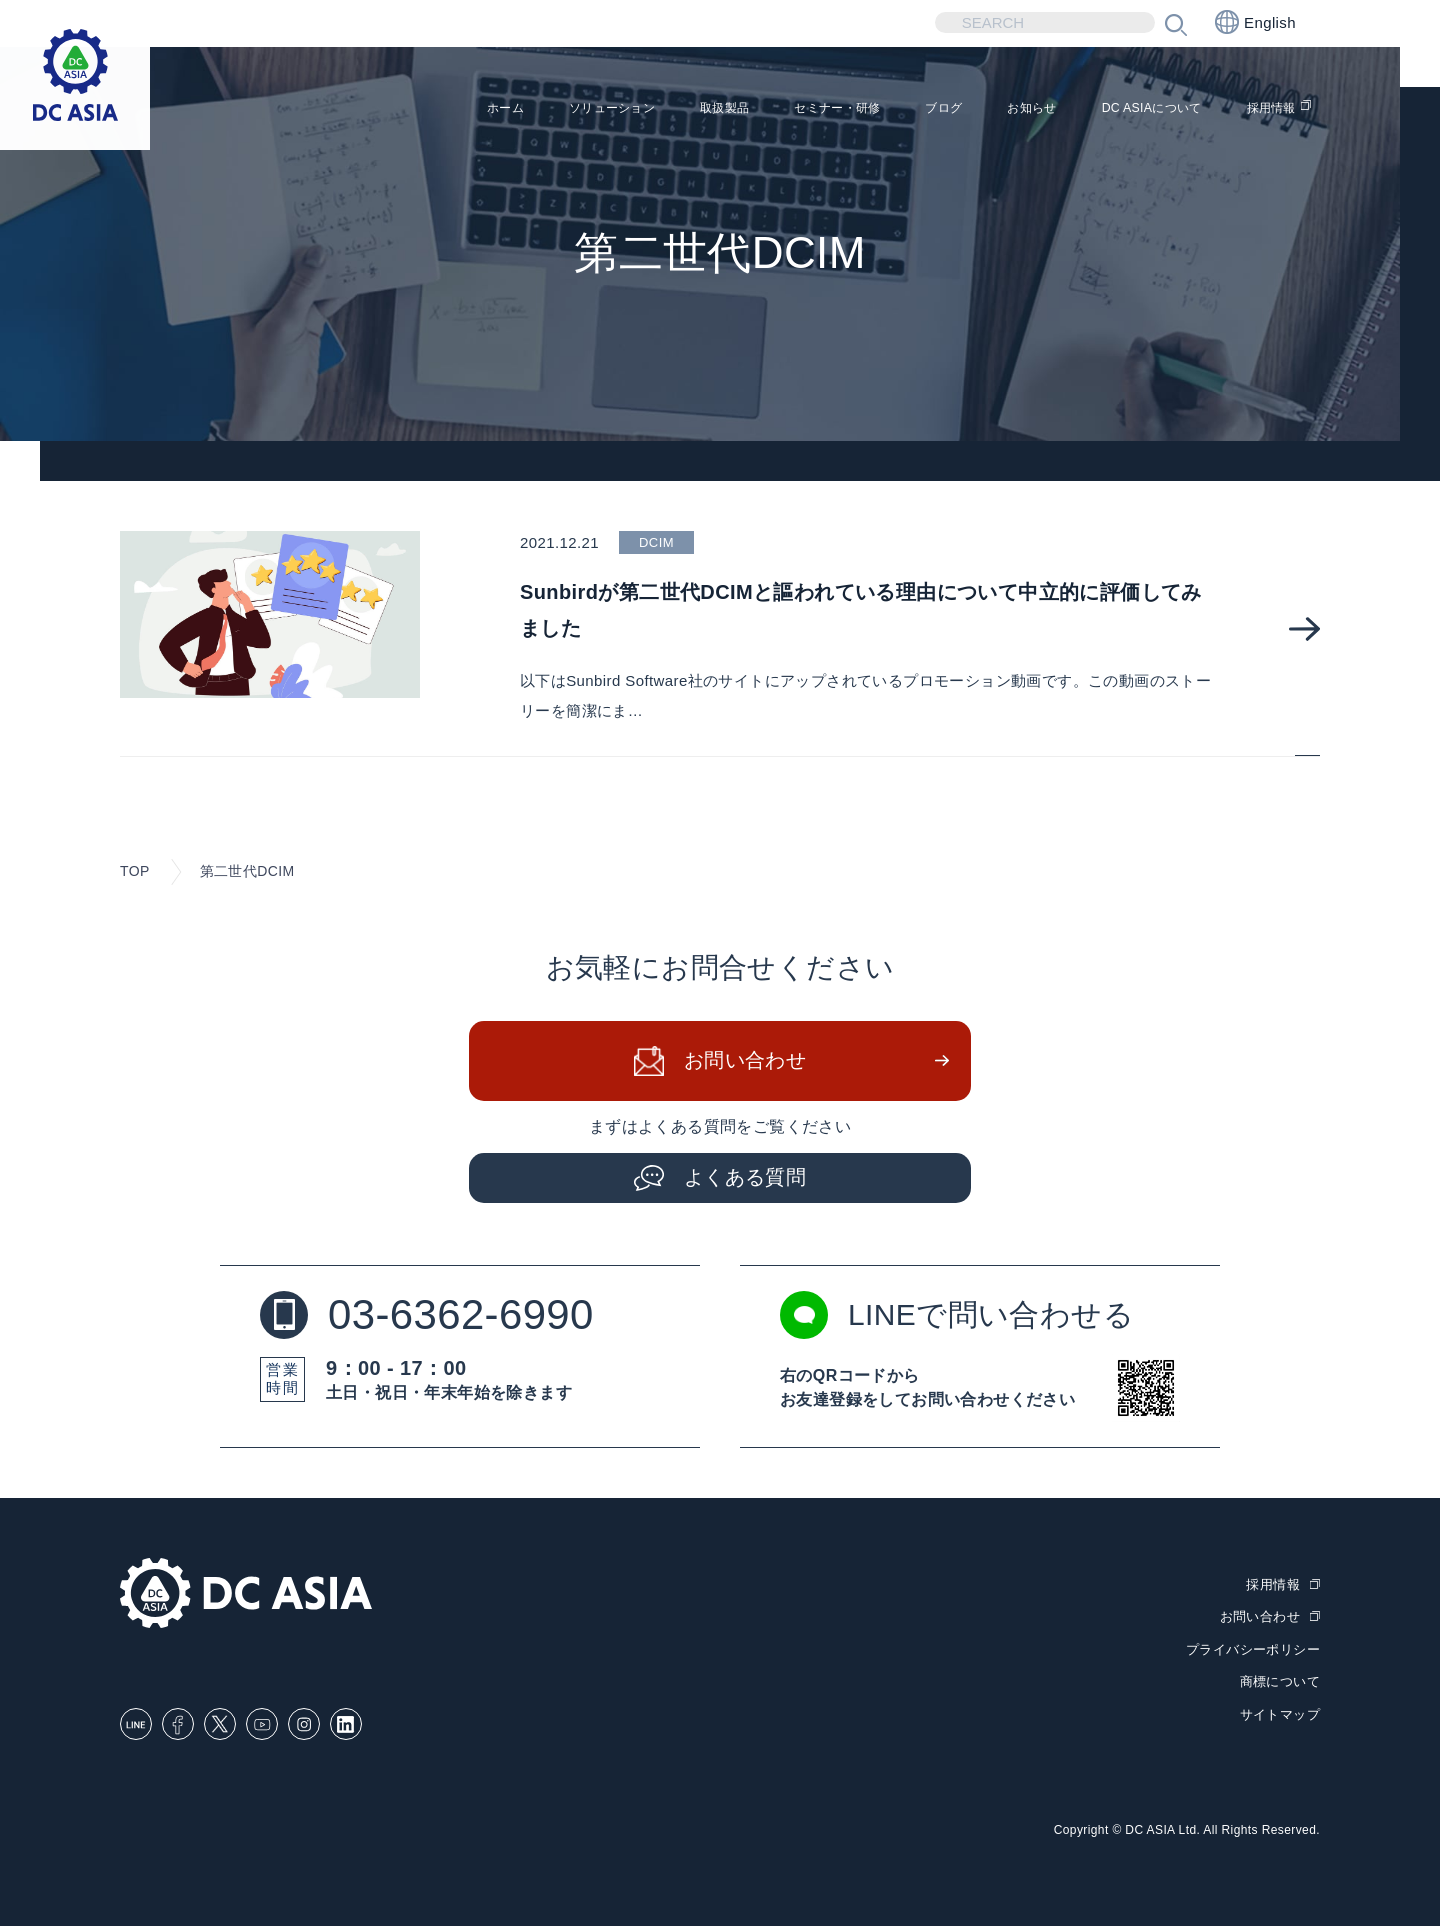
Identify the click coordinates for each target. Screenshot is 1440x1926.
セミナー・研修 (746, 110)
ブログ (873, 110)
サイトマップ (1280, 1713)
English (1255, 22)
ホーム (349, 110)
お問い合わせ (745, 1060)
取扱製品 (612, 110)
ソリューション (476, 110)
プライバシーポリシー (1253, 1648)
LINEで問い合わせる (957, 1314)
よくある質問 (745, 1177)
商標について (1280, 1681)
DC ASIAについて (1120, 110)
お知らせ (976, 110)
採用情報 (1263, 110)
